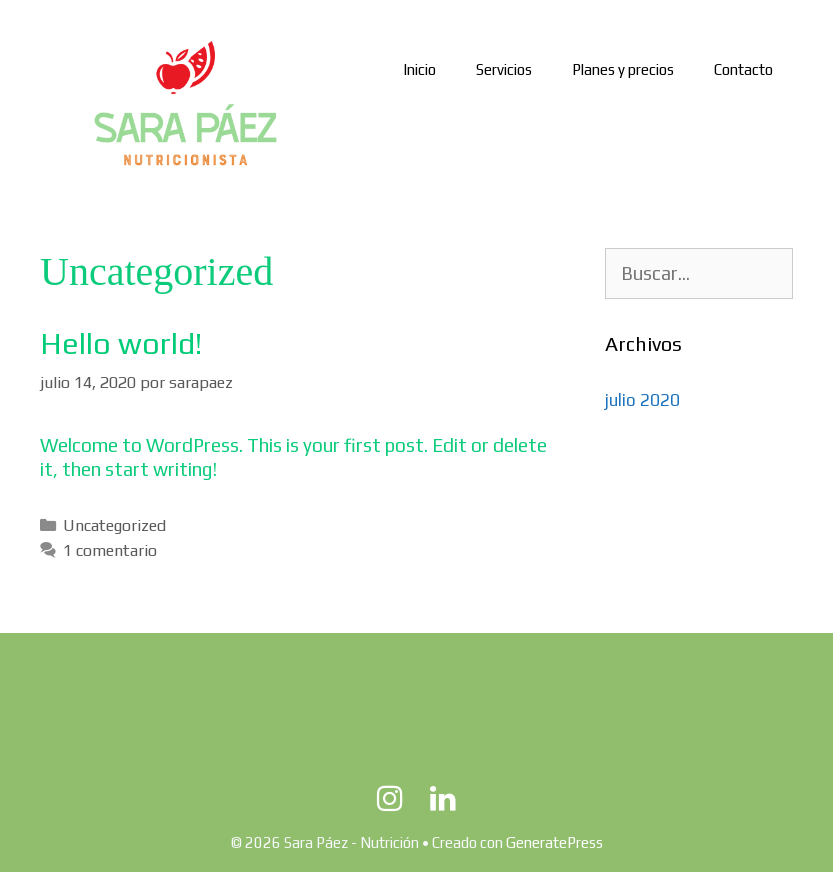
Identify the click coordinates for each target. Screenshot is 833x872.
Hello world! (121, 343)
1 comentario (110, 550)
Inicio (419, 69)
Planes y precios (623, 69)
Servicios (504, 69)
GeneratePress (554, 842)
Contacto (743, 69)
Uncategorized (114, 525)
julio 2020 (642, 400)
